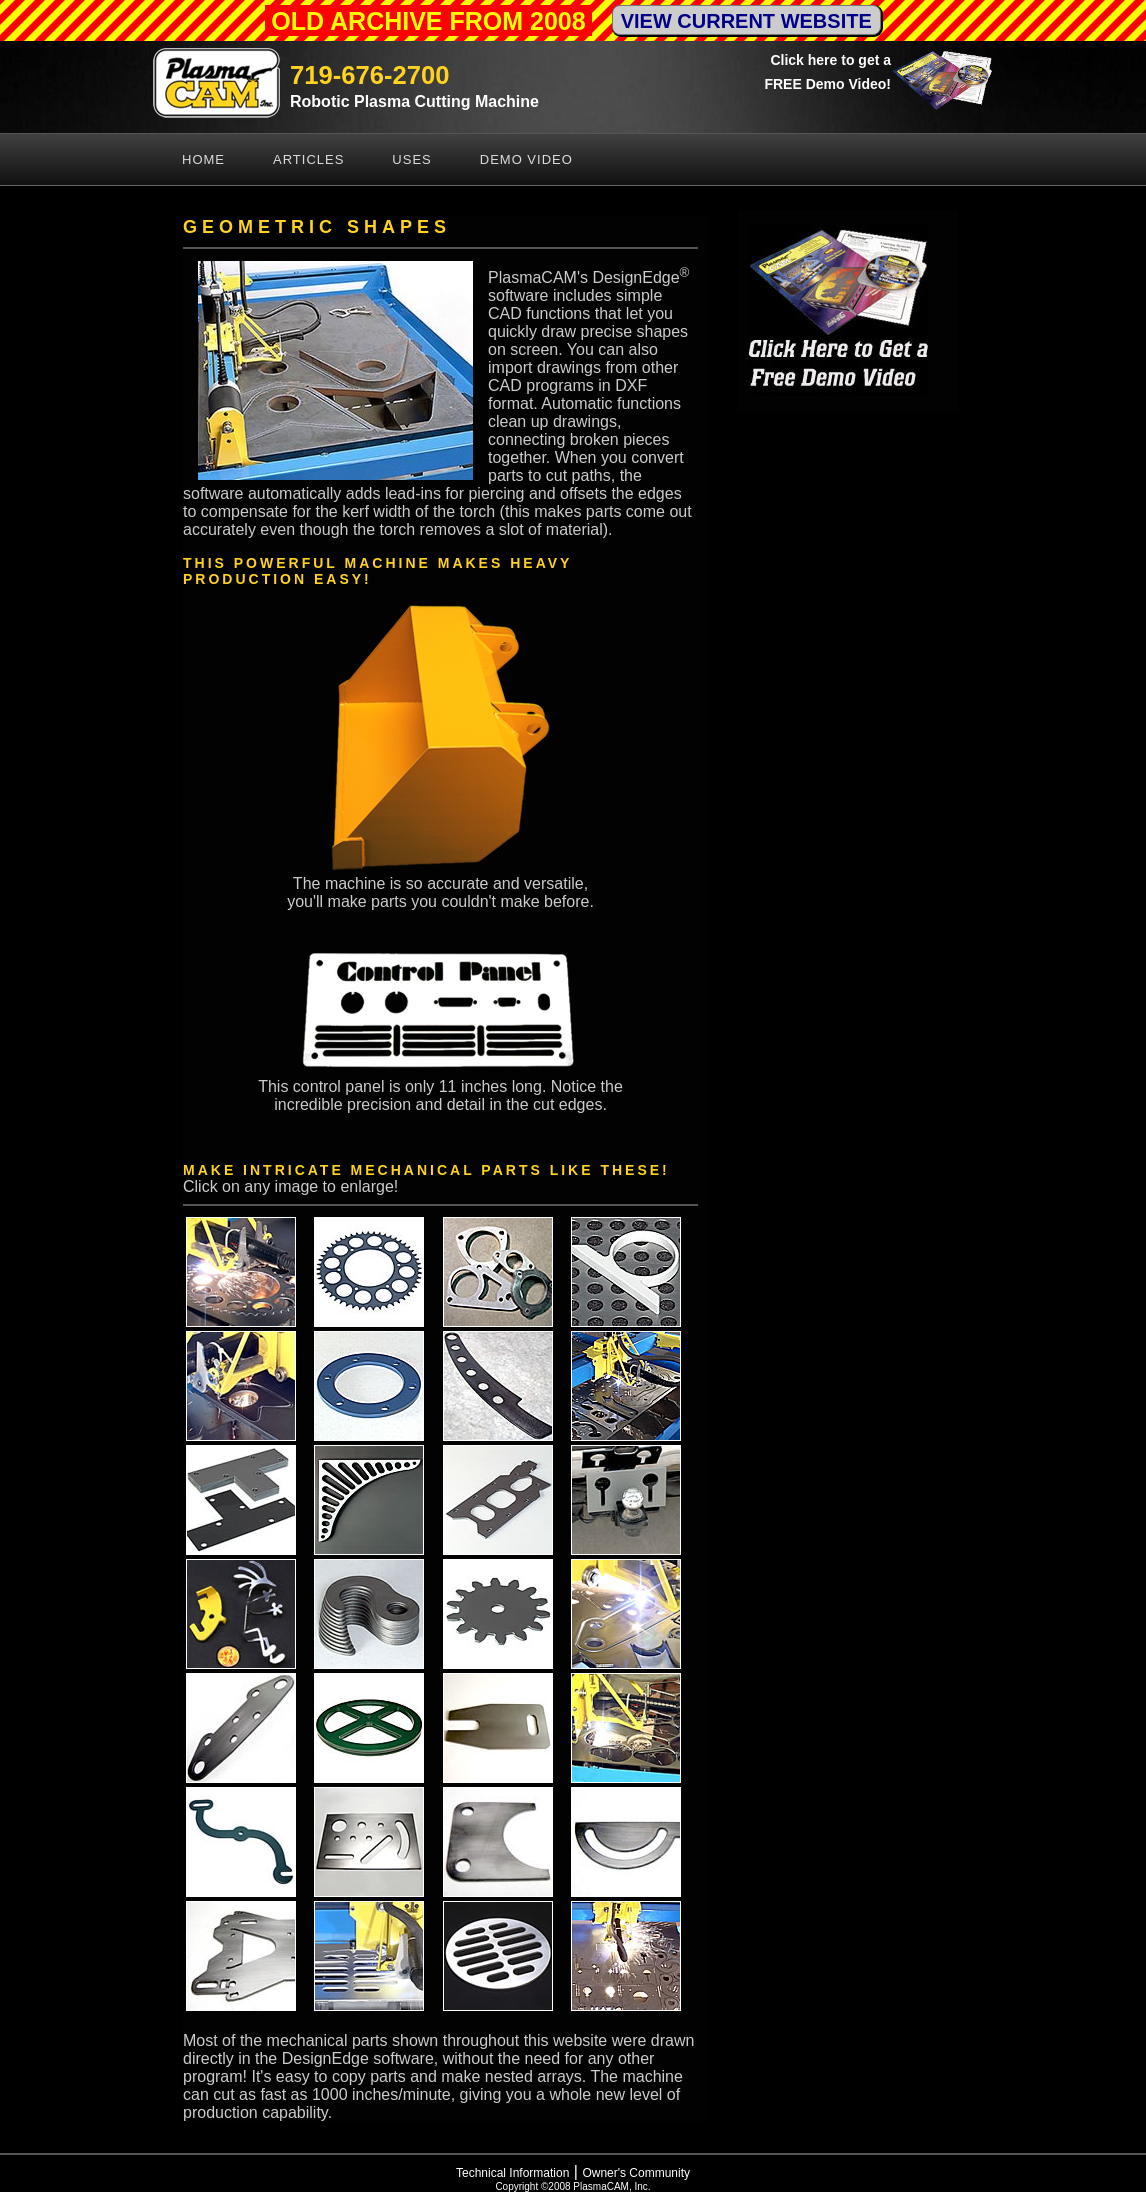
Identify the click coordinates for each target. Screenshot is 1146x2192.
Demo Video (526, 159)
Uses (411, 159)
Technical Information (512, 2173)
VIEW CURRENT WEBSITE (746, 21)
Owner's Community (636, 2173)
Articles (308, 159)
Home (203, 159)
